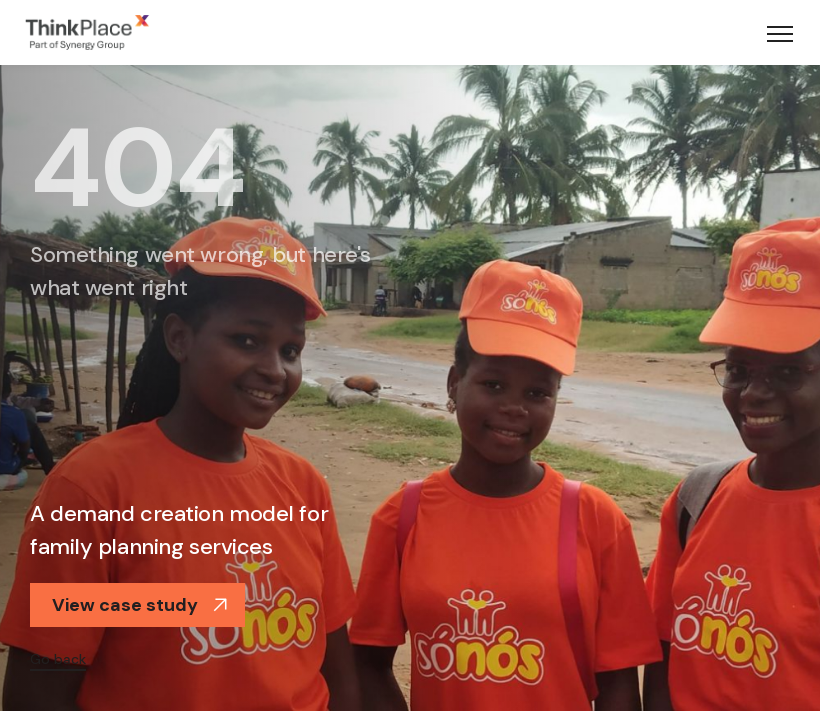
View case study (140, 605)
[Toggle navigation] (780, 33)
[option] (410, 385)
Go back (58, 659)
